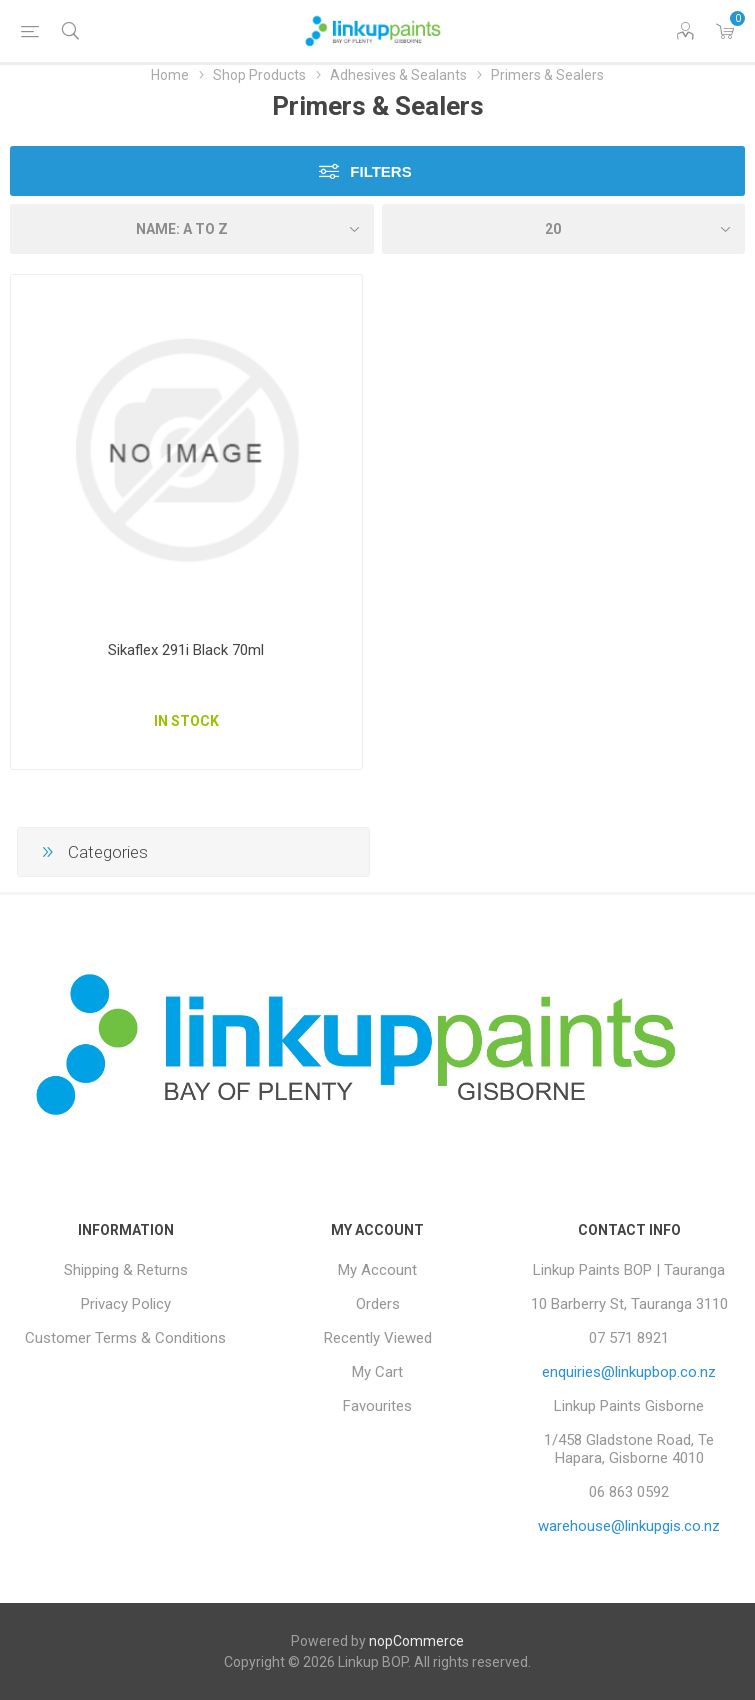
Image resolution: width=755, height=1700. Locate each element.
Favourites (377, 1406)
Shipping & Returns (126, 1270)
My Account (377, 1270)
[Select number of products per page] (564, 229)
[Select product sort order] (192, 229)
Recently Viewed (378, 1338)
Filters (380, 171)
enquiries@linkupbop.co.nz (629, 1372)
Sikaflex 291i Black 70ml (186, 650)
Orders (378, 1304)
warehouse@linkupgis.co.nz (629, 1526)
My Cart (377, 1372)
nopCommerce (416, 1641)
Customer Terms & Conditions (125, 1338)
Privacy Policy (126, 1304)
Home (170, 75)
